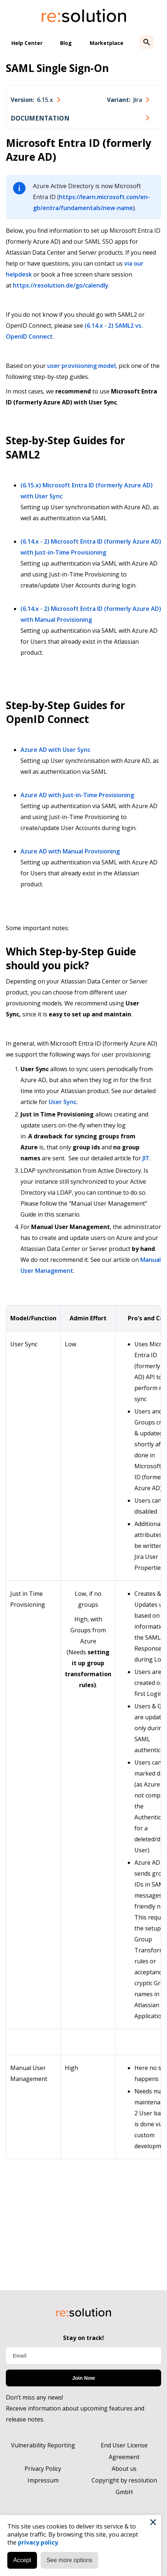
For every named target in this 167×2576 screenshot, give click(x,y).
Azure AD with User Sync (55, 750)
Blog (66, 42)
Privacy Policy (43, 2469)
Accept (22, 2560)
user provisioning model (81, 366)
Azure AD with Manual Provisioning (70, 851)
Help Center (26, 42)
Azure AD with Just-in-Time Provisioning (77, 795)
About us (124, 2469)
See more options (69, 2560)
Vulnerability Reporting (43, 2445)
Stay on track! (83, 2338)
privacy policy (38, 2542)
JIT (145, 1158)
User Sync (63, 1102)
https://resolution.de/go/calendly (60, 285)
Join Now (83, 2378)
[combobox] (35, 99)
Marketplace (106, 42)
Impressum (43, 2480)
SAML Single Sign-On (57, 68)
